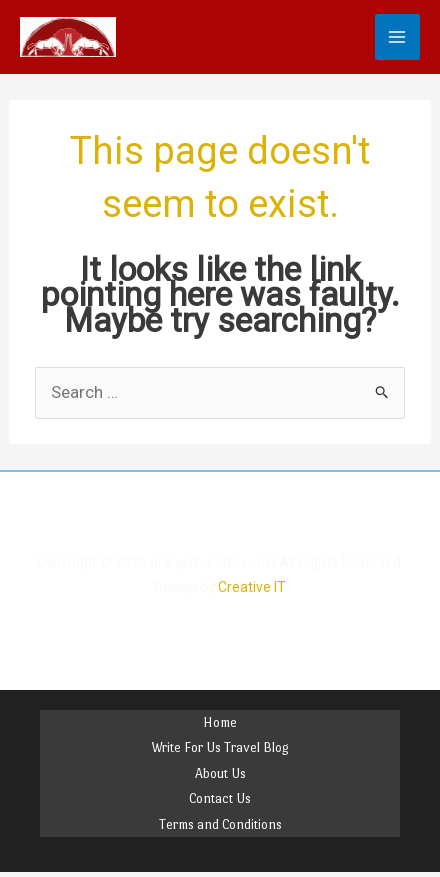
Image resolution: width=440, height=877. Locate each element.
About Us (220, 773)
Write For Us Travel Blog (220, 747)
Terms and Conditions (220, 824)
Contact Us (220, 798)
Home (220, 722)
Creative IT (252, 587)
